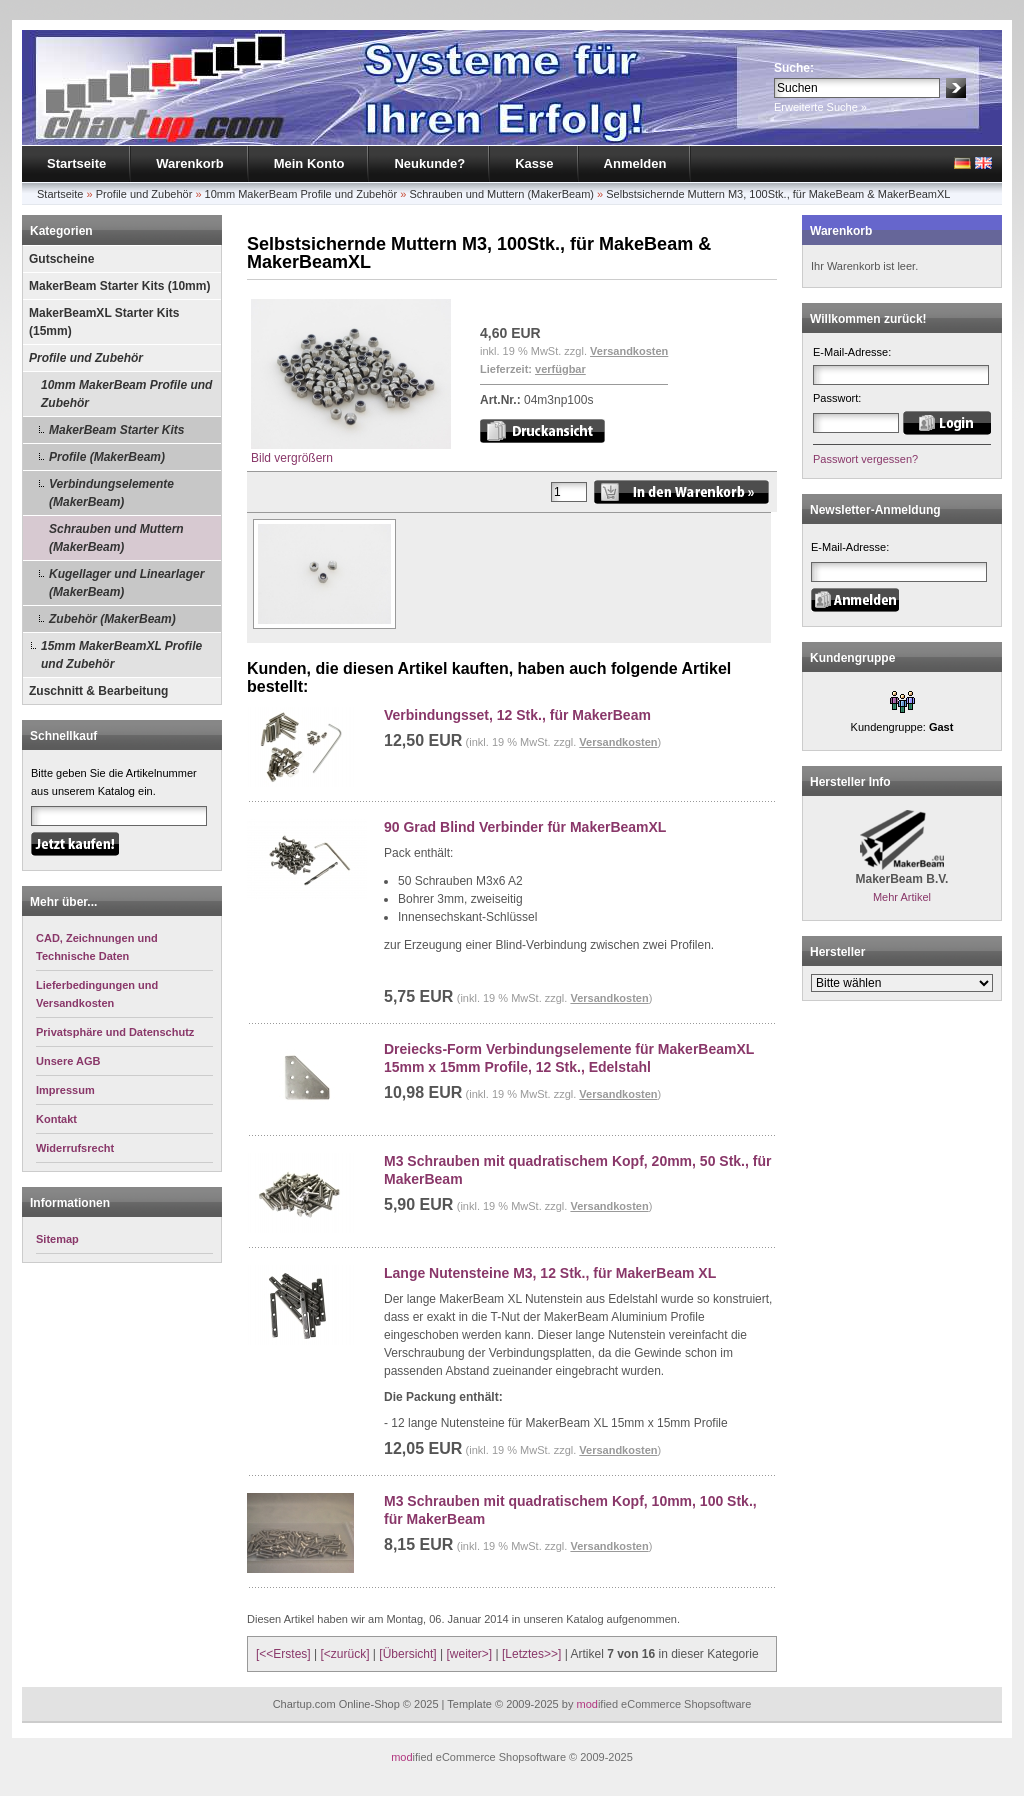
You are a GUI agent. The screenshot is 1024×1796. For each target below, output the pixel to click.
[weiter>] (469, 1654)
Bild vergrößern (351, 451)
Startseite (76, 163)
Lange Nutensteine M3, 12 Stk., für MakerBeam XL (550, 1273)
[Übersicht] (407, 1654)
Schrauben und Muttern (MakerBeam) (501, 194)
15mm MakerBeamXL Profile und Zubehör (121, 655)
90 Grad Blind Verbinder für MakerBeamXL (525, 827)
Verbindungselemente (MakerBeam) (111, 493)
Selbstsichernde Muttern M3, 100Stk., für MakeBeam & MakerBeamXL (778, 194)
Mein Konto (309, 163)
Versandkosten (629, 351)
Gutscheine (61, 259)
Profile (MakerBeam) (107, 457)
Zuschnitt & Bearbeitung (98, 691)
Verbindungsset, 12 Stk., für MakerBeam (517, 715)
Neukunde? (429, 163)
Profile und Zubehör (144, 194)
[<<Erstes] (283, 1654)
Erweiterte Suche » (820, 107)
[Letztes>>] (531, 1654)
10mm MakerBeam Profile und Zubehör (301, 194)
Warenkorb (189, 163)
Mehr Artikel (902, 897)
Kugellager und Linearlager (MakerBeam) (126, 583)
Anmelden (635, 163)
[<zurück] (345, 1654)
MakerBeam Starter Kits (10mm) (119, 286)
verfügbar (560, 369)
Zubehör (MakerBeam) (112, 619)
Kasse (534, 163)
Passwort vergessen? (865, 459)
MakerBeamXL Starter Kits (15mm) (104, 322)
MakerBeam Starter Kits (116, 430)
